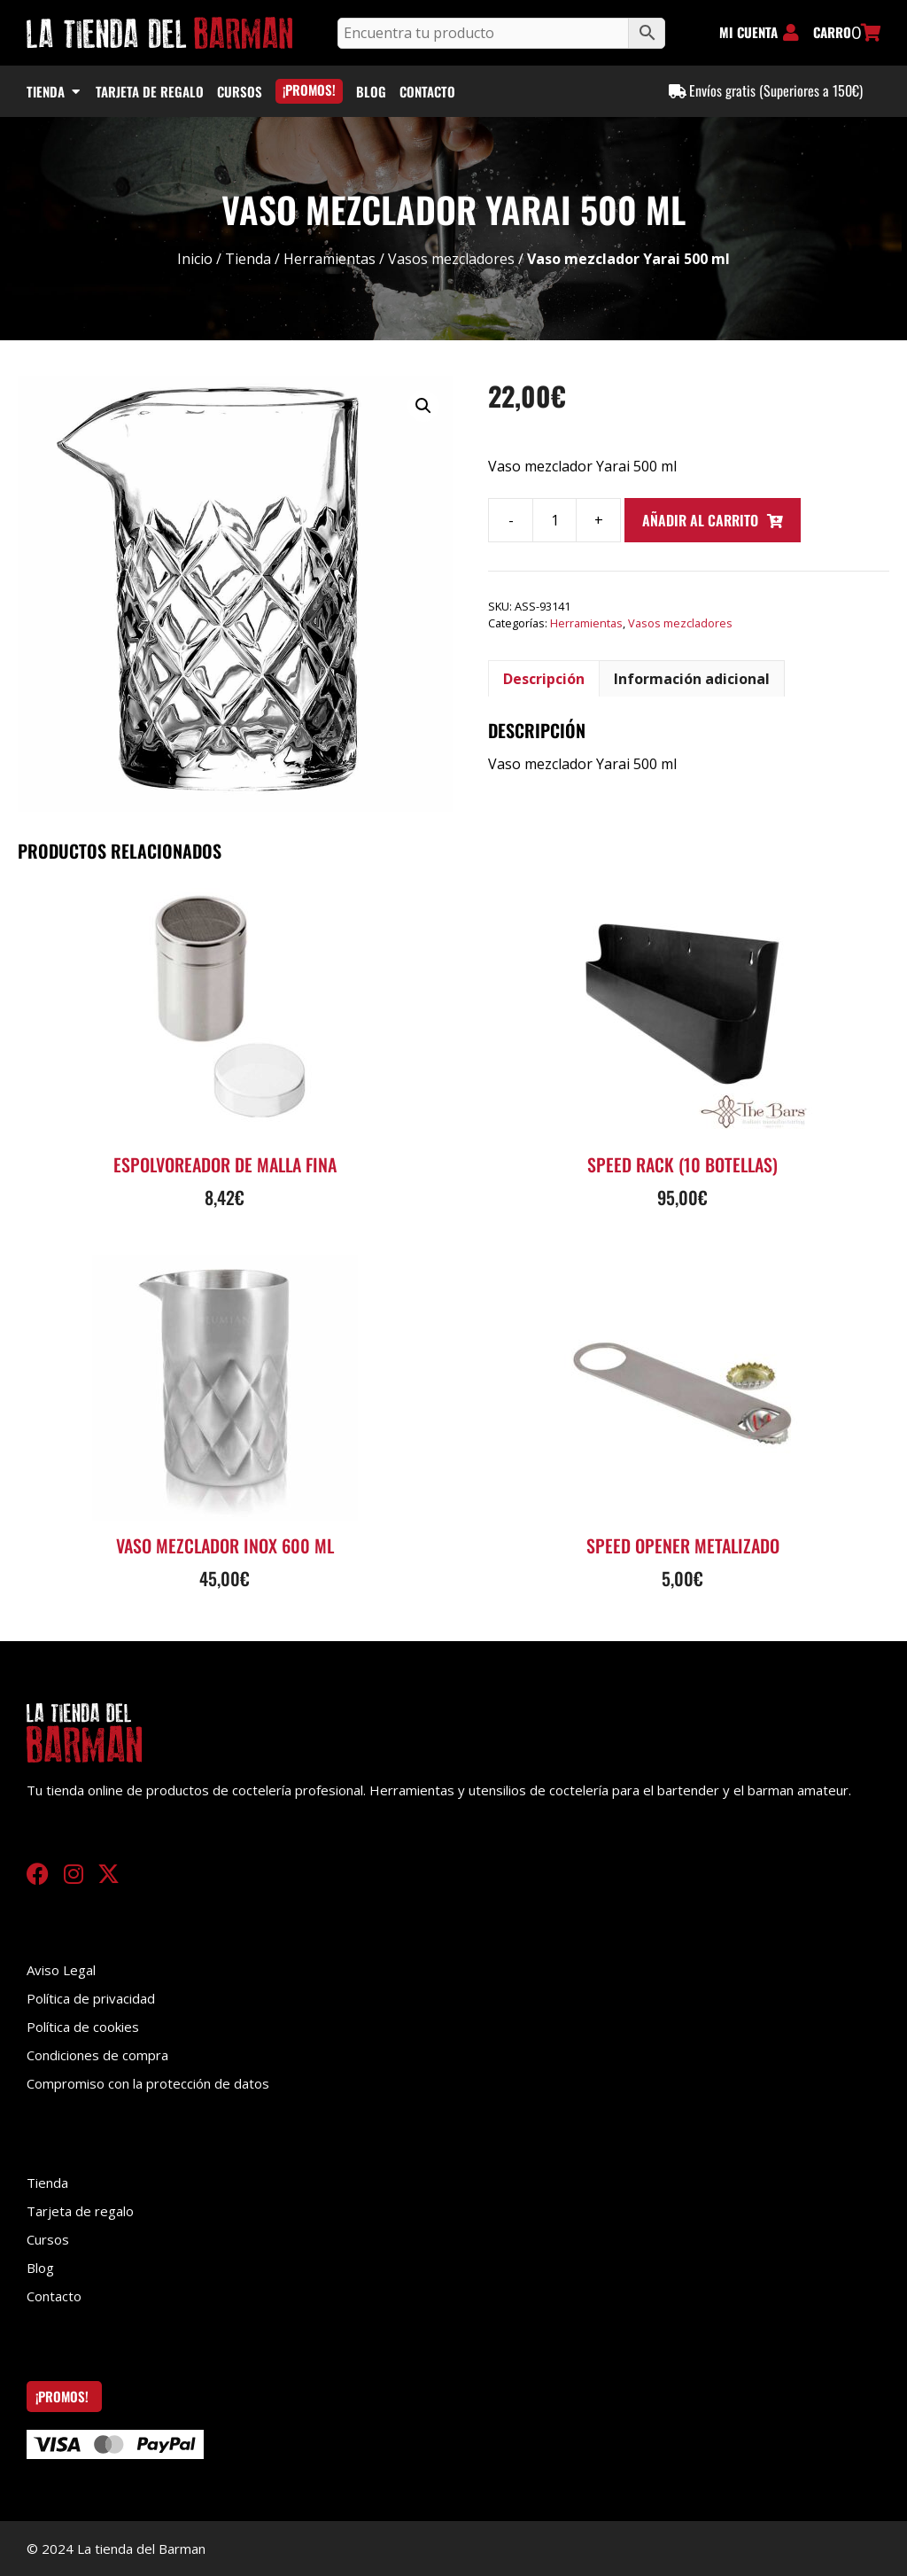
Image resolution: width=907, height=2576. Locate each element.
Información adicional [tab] (692, 679)
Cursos (48, 2239)
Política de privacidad (91, 1998)
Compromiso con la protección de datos (148, 2083)
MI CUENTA (748, 32)
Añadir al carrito (700, 520)
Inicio (195, 258)
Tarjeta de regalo (80, 2211)
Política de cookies (83, 2026)
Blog (40, 2267)
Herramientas (329, 258)
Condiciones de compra (97, 2055)
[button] (423, 406)
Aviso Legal (61, 1970)
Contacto (54, 2296)
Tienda (248, 258)
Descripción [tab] (544, 679)
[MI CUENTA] (791, 33)
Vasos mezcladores (451, 258)
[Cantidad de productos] (554, 520)
